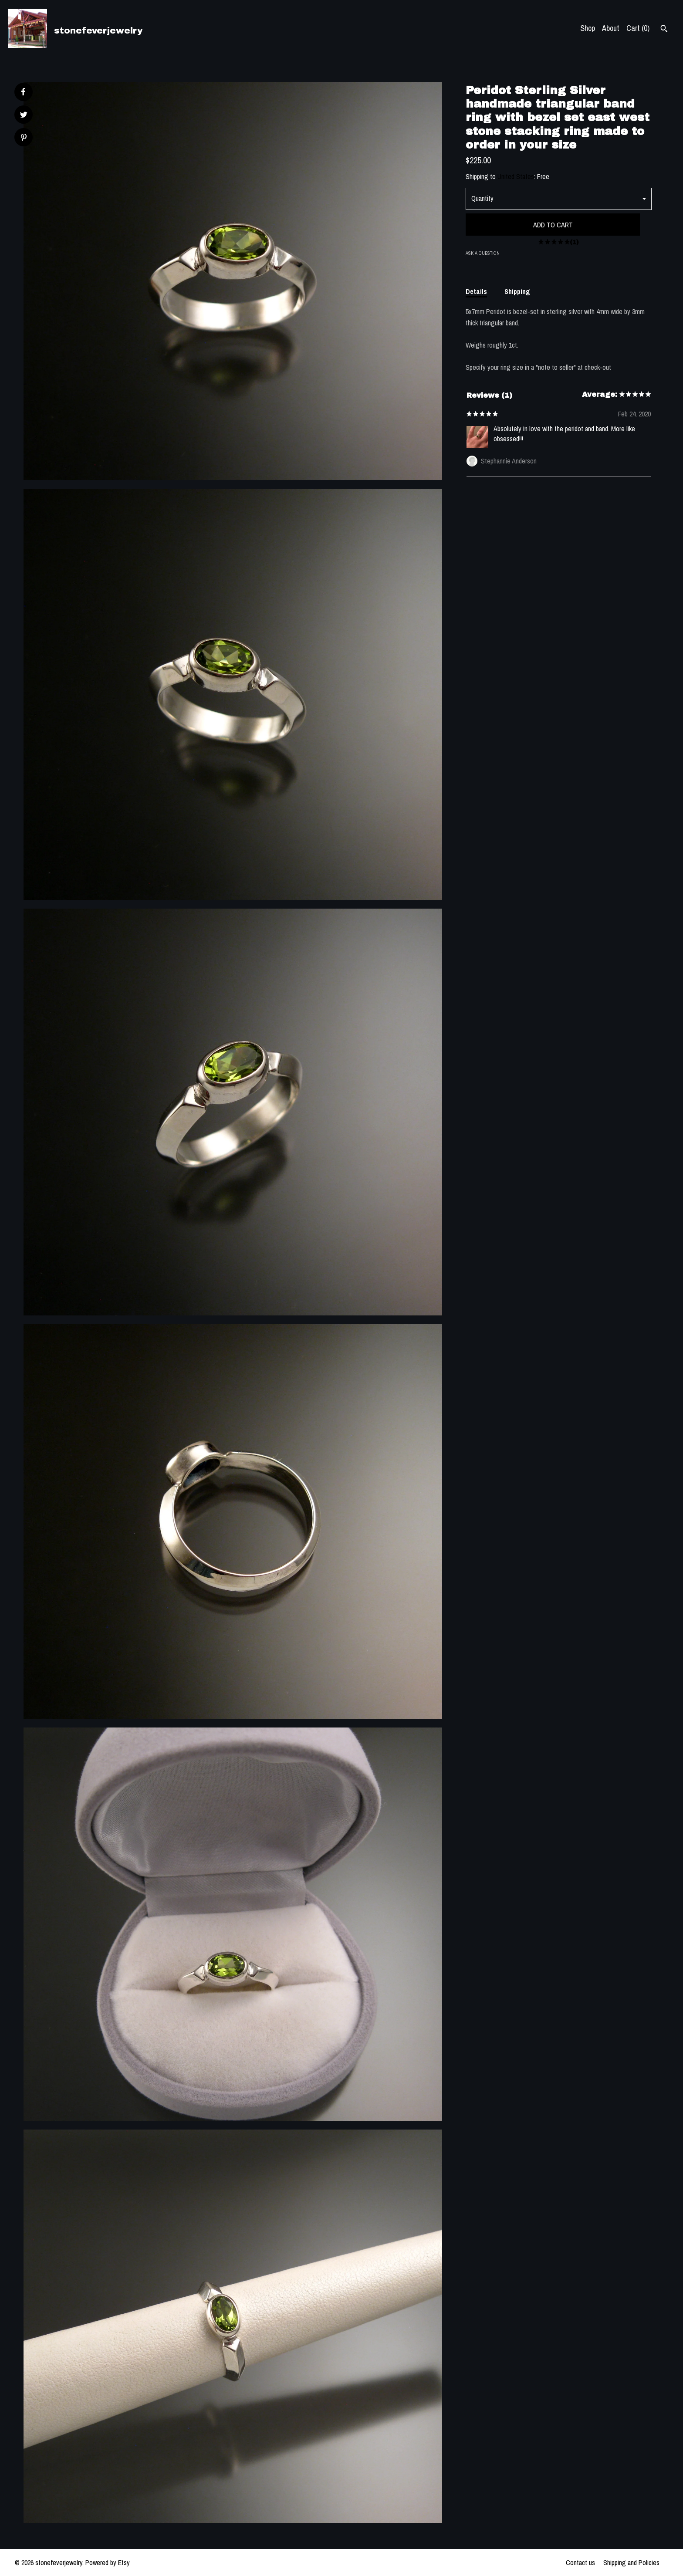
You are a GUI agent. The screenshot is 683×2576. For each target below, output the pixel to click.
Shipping (517, 291)
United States (515, 176)
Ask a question (483, 253)
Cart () (637, 28)
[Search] (664, 29)
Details (476, 291)
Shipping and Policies (631, 2562)
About (610, 28)
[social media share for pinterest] (23, 138)
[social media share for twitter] (23, 115)
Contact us (580, 2562)
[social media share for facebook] (23, 92)
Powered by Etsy (107, 2562)
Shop (587, 28)
